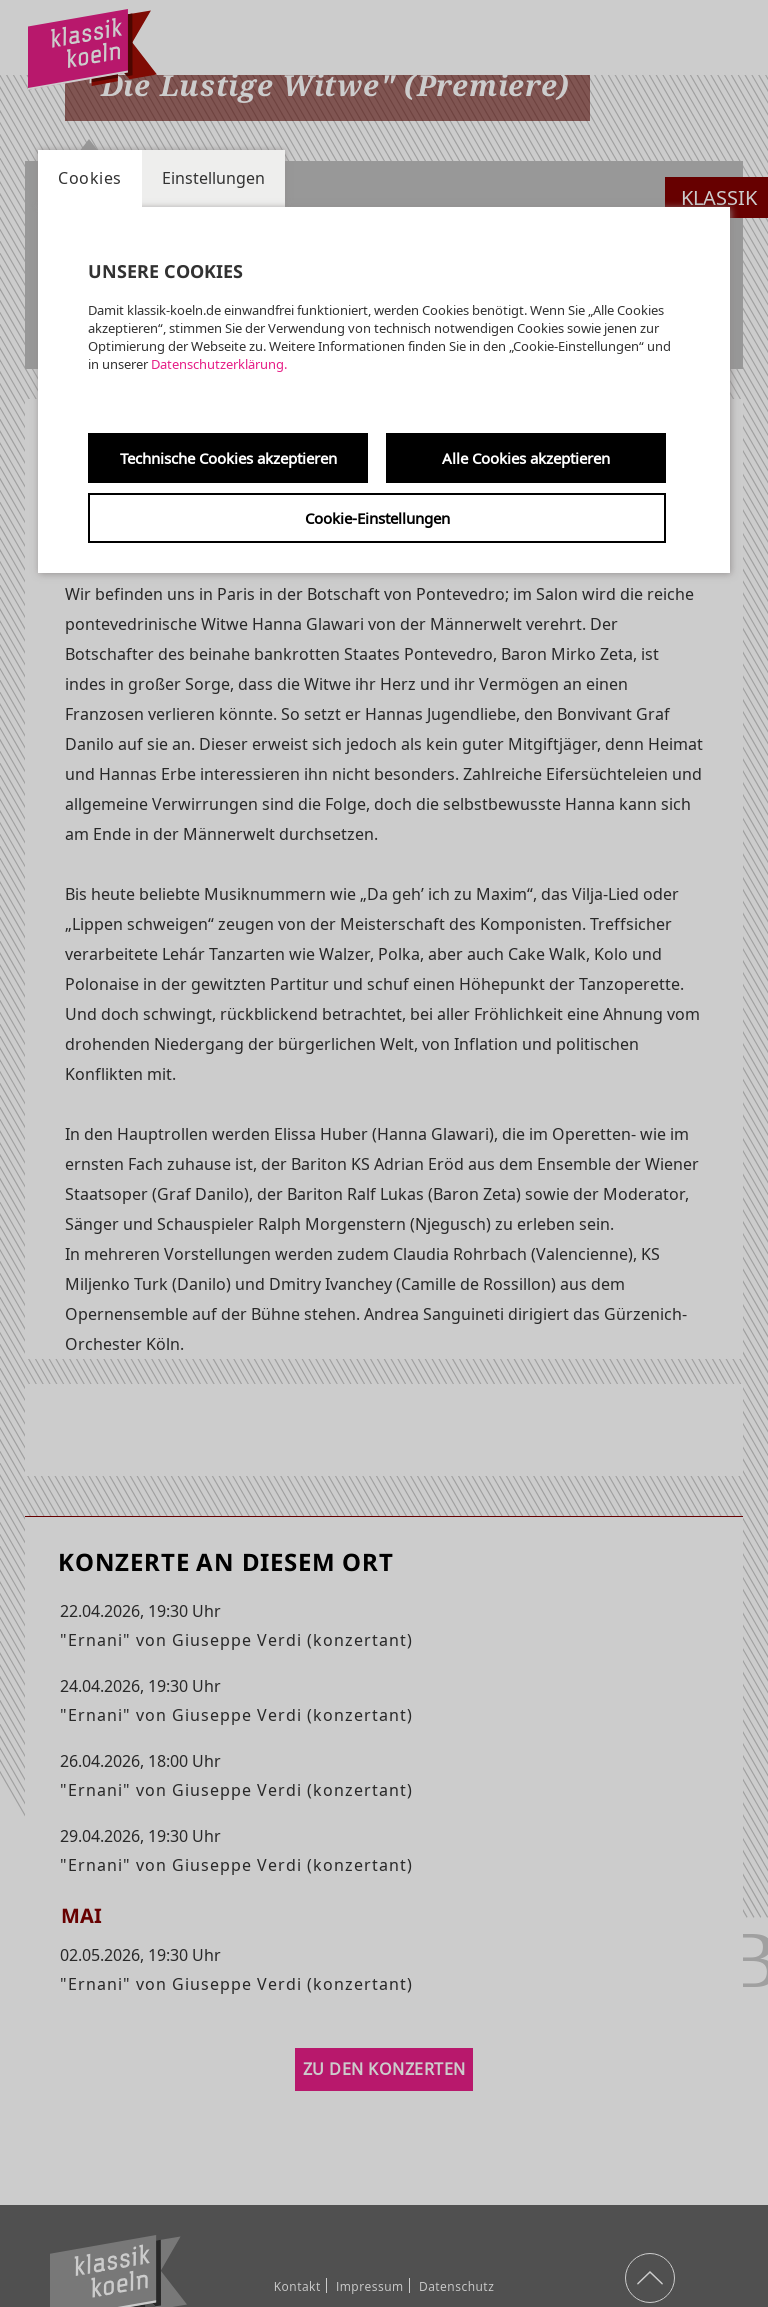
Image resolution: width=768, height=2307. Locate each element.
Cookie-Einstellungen (377, 518)
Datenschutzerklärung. (219, 364)
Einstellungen (213, 178)
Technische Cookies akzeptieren (228, 458)
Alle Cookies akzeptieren (526, 458)
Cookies (90, 178)
